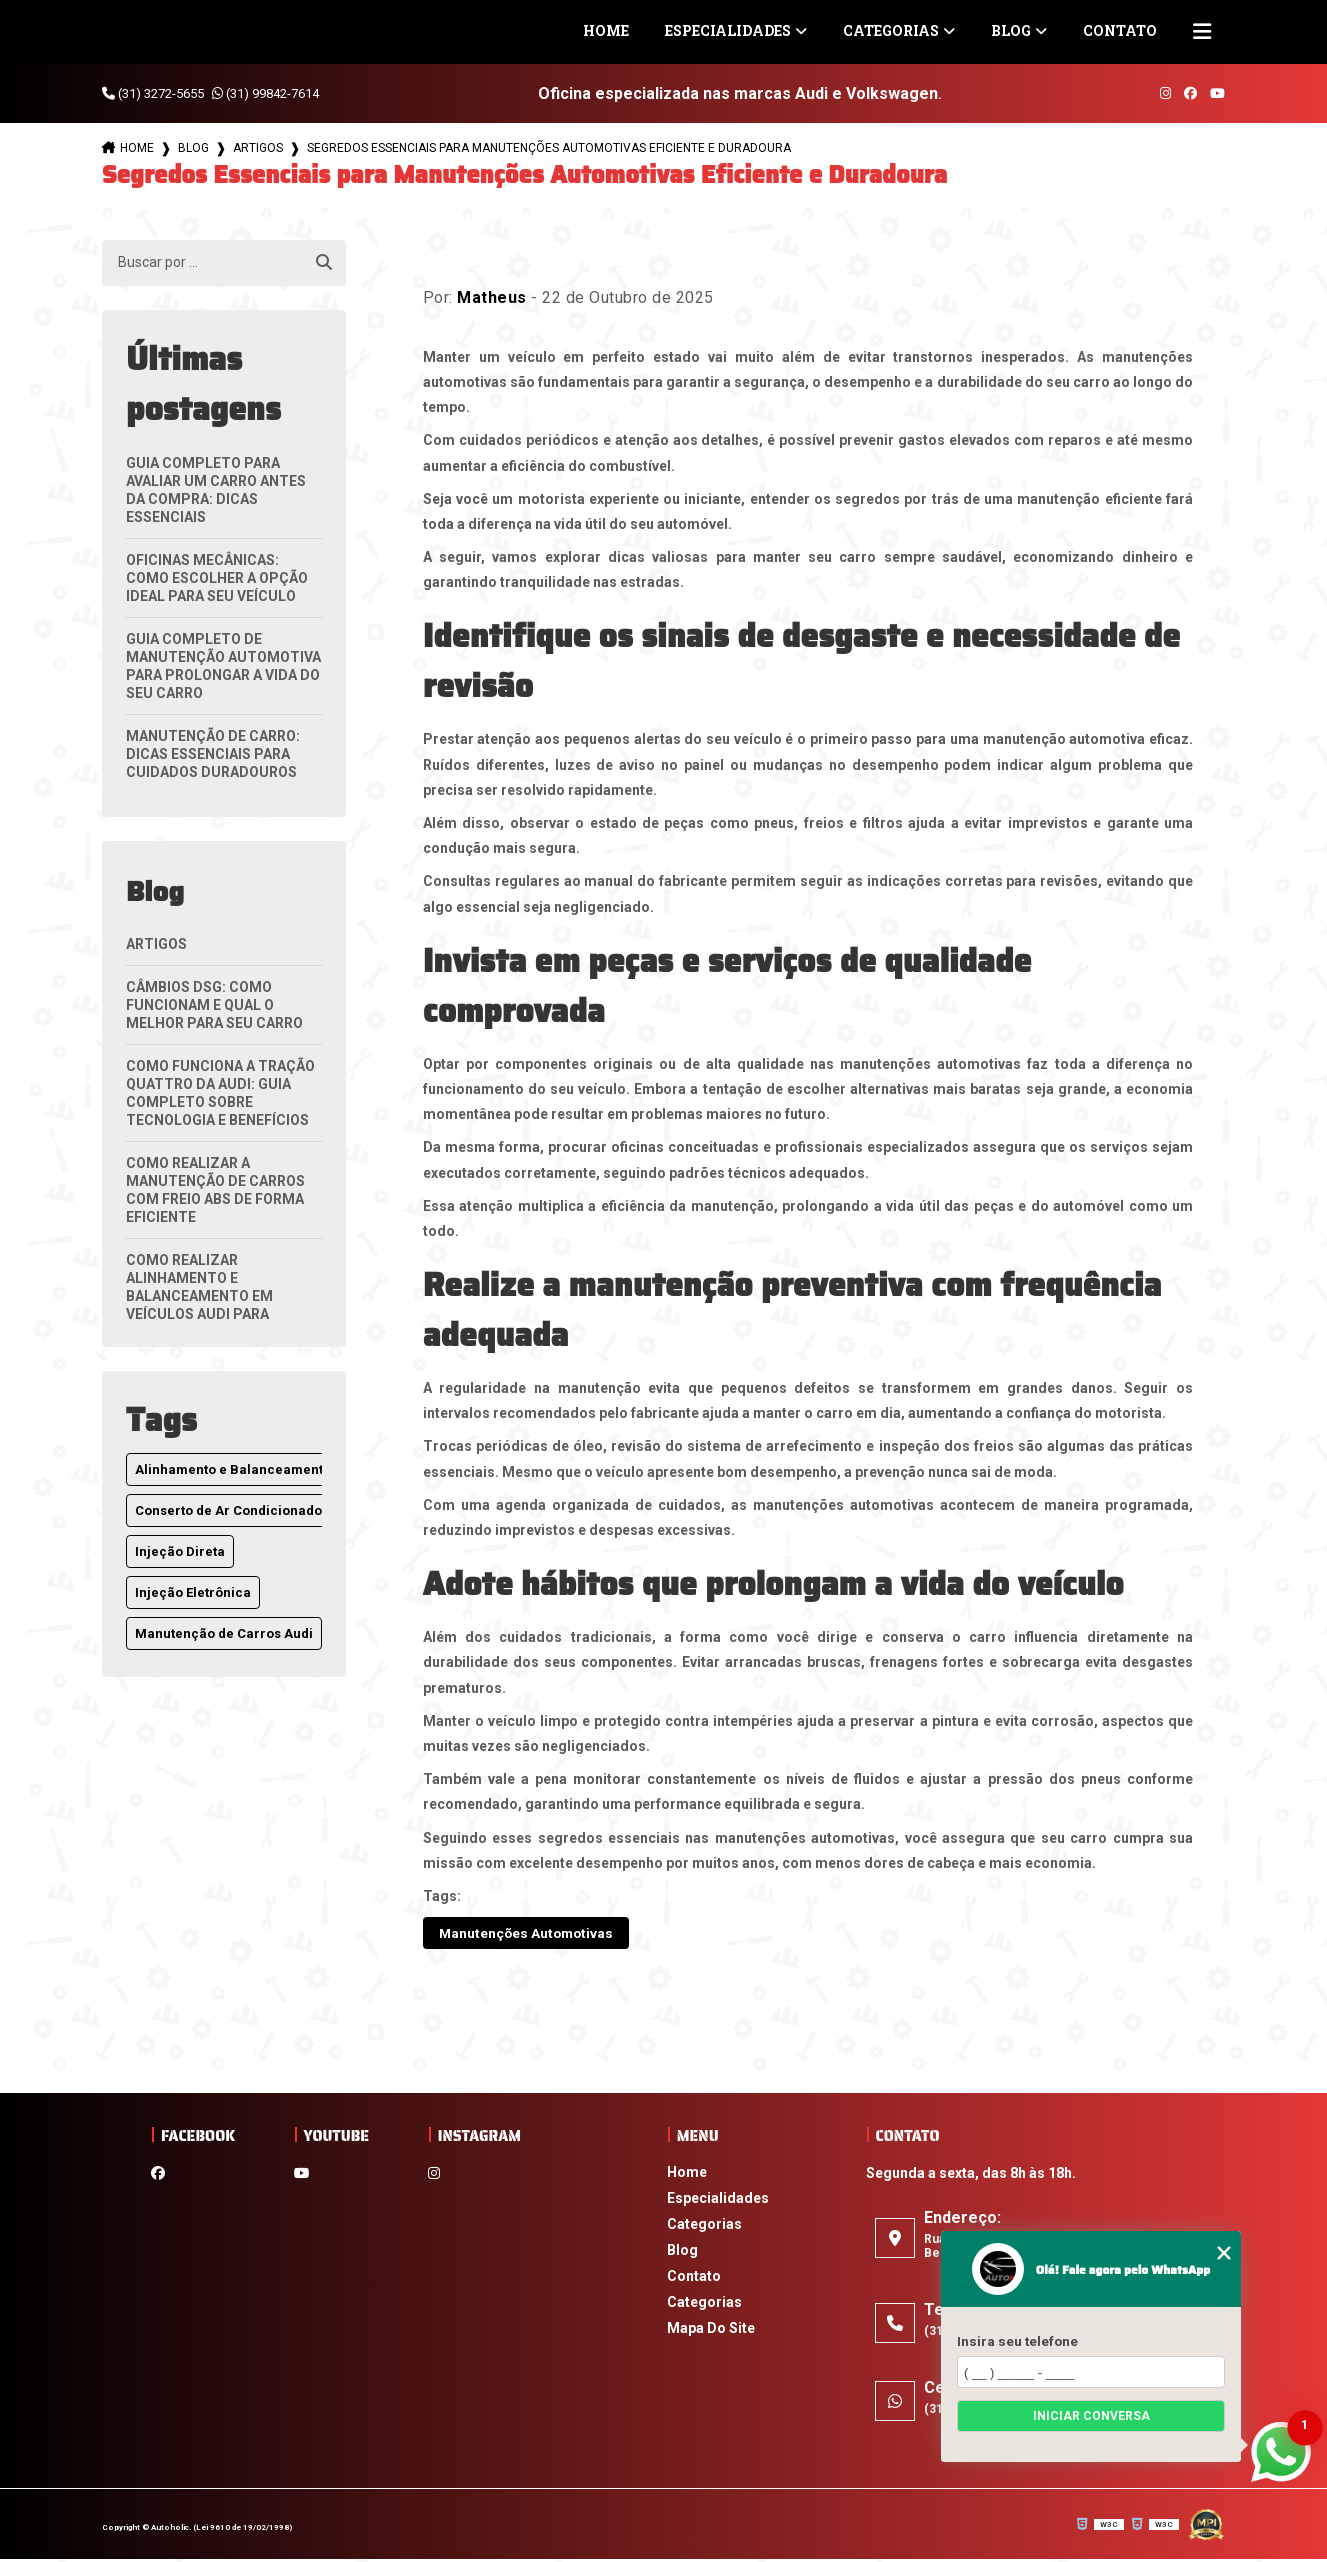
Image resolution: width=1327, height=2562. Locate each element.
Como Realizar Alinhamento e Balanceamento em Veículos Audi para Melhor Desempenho (204, 1296)
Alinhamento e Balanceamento (233, 1469)
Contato (1120, 30)
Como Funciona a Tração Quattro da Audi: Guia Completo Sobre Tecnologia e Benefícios (220, 1093)
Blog (1011, 30)
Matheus (492, 297)
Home (606, 30)
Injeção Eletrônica (193, 1592)
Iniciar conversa (1091, 2416)
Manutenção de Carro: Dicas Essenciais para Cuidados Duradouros (213, 754)
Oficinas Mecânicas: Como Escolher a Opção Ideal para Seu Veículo (217, 578)
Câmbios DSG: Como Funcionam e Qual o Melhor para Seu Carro (214, 1005)
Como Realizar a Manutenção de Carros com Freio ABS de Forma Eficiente (215, 1190)
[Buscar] (324, 263)
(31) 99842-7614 (265, 93)
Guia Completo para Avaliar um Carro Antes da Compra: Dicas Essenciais (216, 490)
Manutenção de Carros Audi (224, 1633)
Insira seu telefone (1017, 2341)
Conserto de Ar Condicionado (228, 1510)
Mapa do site (711, 2331)
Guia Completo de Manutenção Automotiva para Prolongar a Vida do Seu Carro (223, 666)
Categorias (891, 30)
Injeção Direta (180, 1551)
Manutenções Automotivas (541, 1934)
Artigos (258, 148)
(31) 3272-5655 (153, 93)
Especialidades (728, 30)
